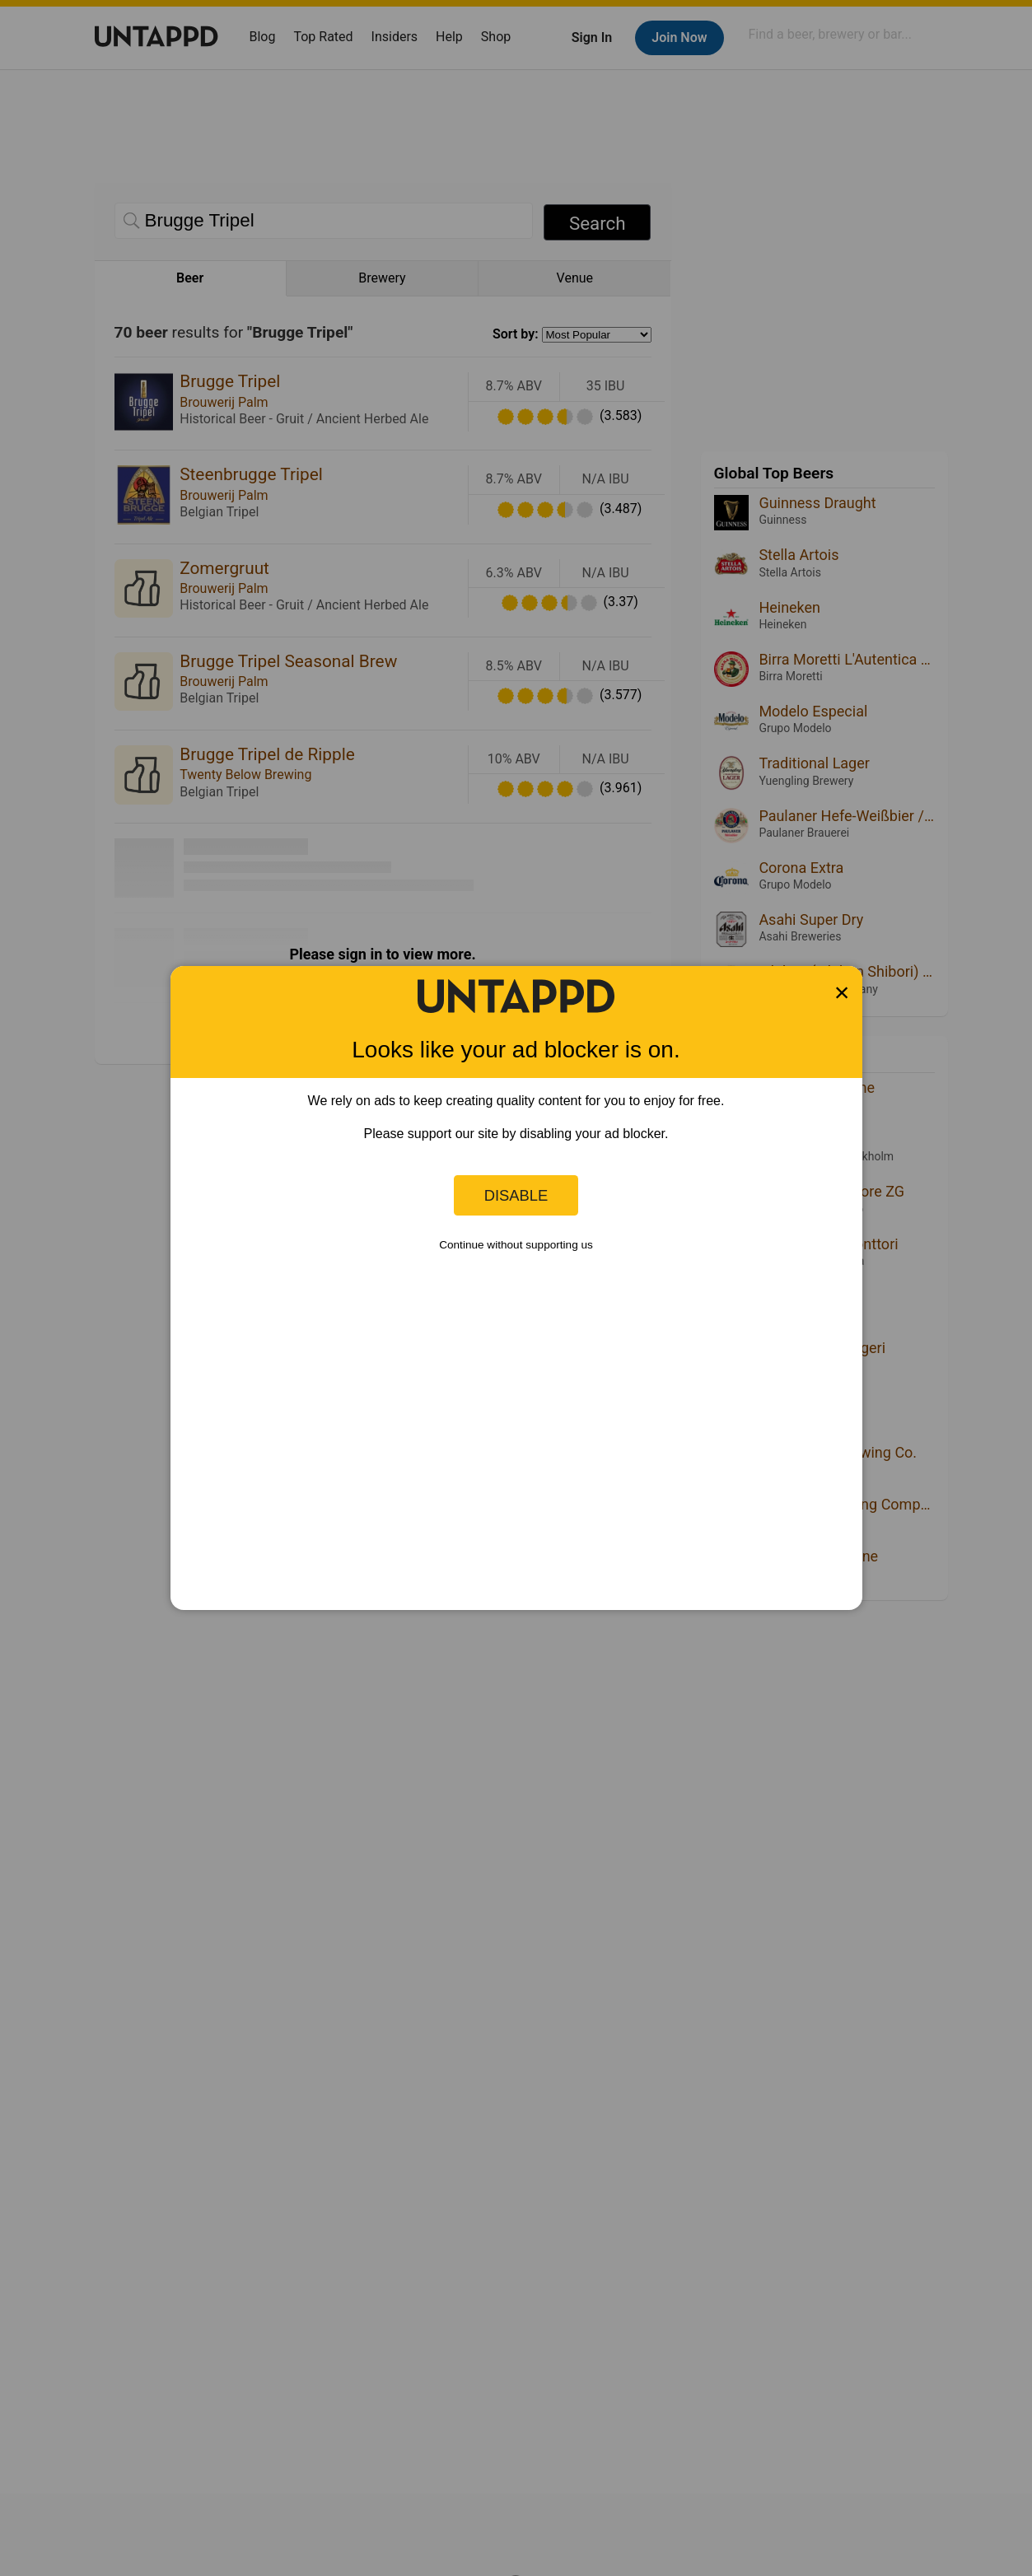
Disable (516, 1195)
